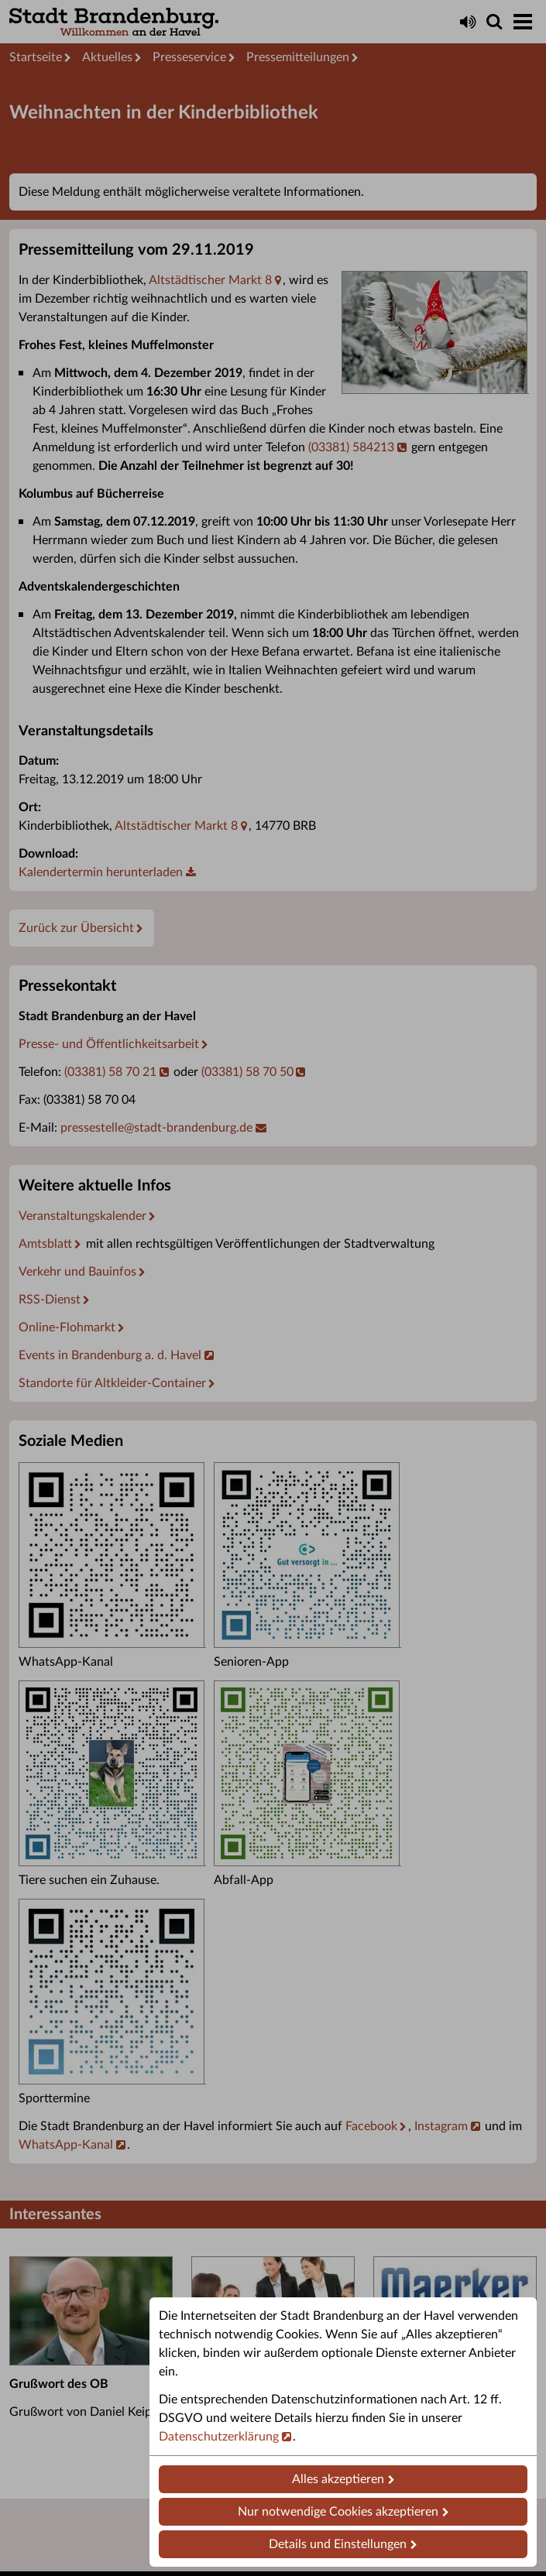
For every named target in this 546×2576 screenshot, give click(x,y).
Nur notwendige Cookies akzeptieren (338, 2512)
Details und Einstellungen (338, 2544)
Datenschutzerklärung (219, 2436)
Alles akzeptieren (338, 2479)
